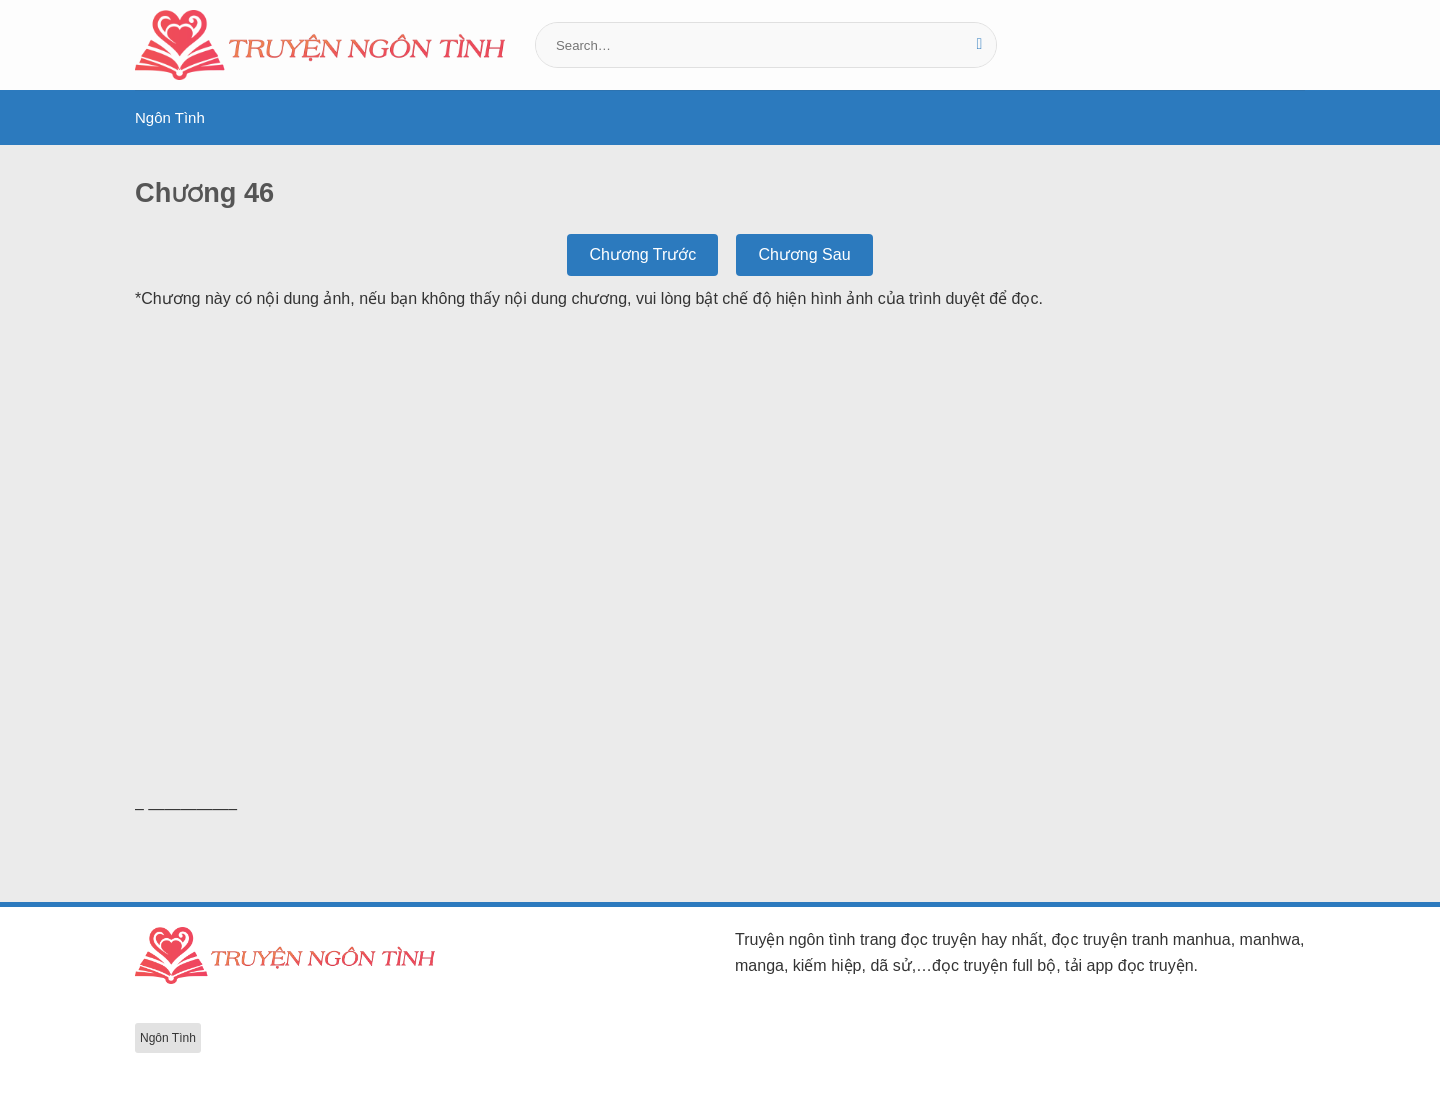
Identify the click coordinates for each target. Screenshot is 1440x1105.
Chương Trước (642, 254)
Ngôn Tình (170, 117)
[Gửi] (979, 45)
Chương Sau (804, 254)
